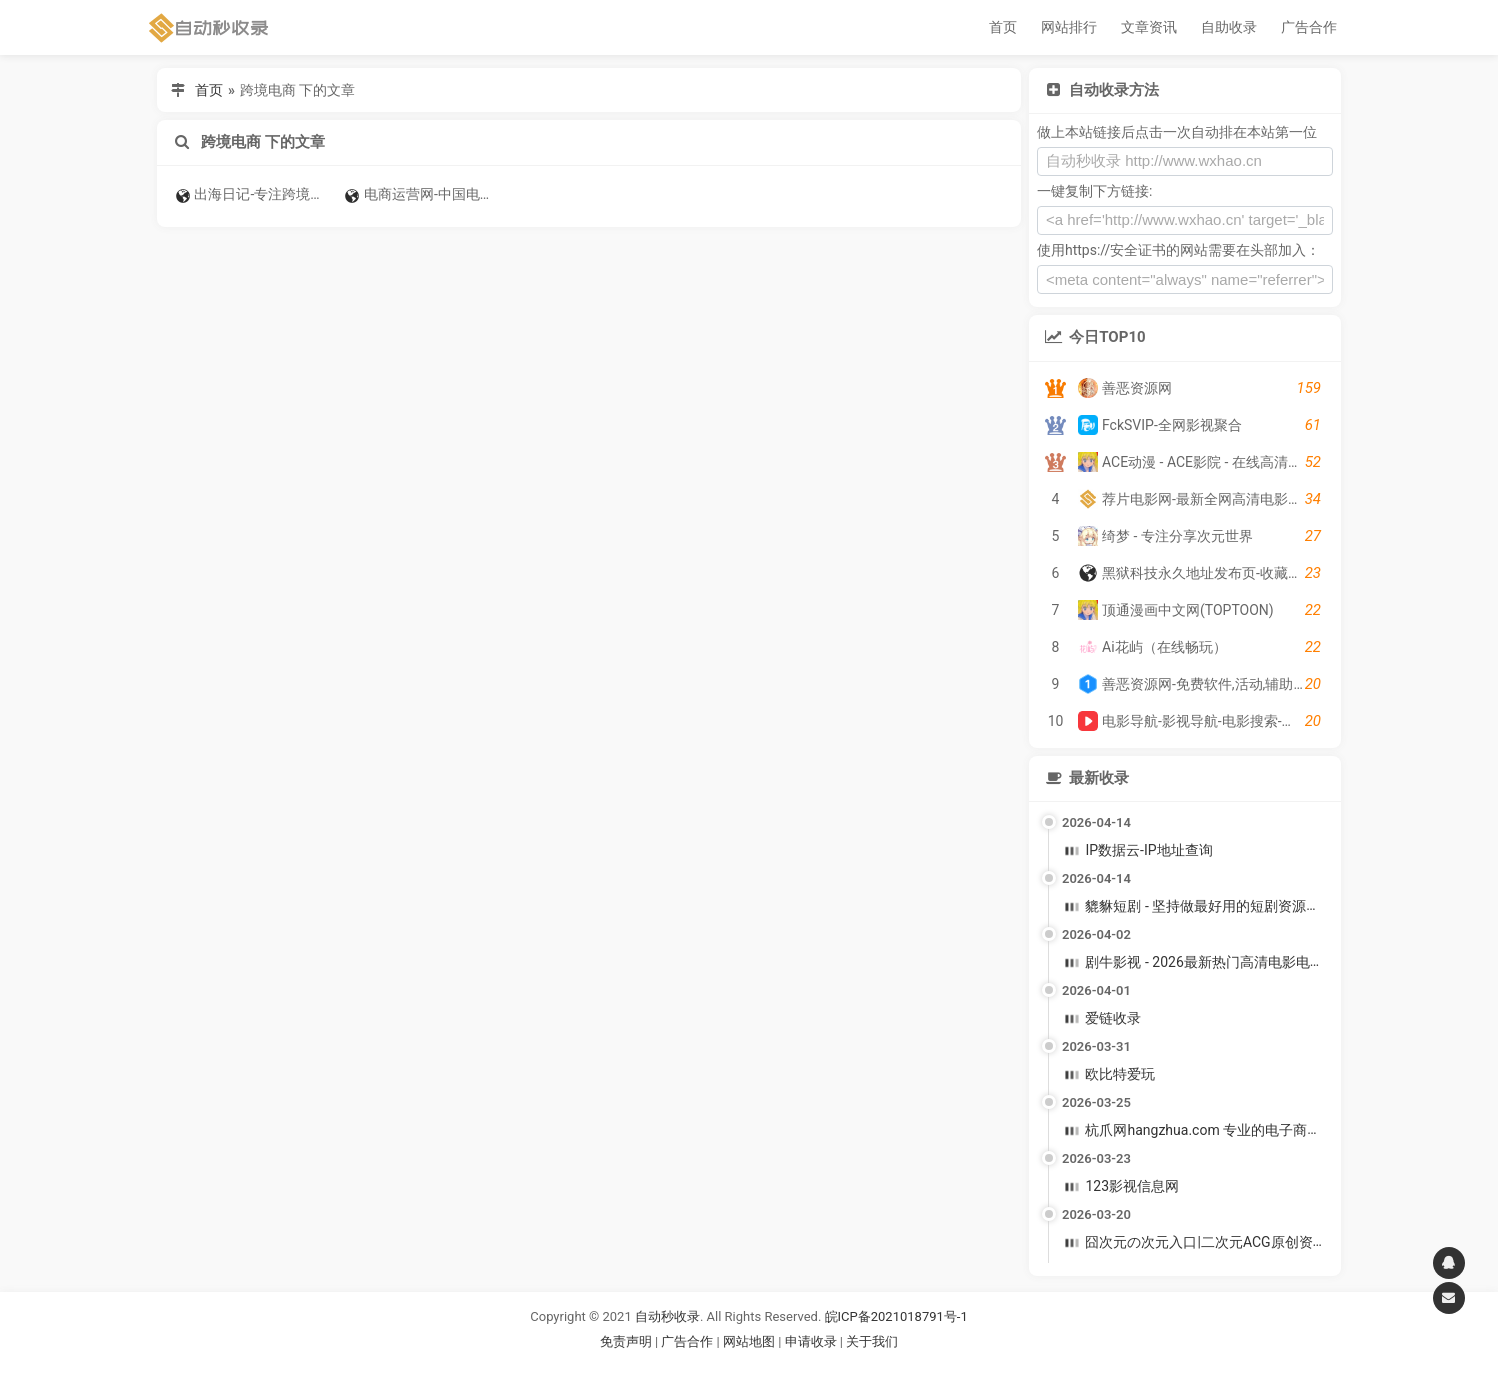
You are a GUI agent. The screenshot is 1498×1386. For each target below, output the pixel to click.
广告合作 (1309, 27)
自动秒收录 (667, 1316)
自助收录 (1229, 27)
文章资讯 (1149, 27)
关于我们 (872, 1341)
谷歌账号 (708, 1365)
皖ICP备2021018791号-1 (896, 1316)
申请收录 (811, 1341)
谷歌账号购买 (777, 1365)
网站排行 (1069, 27)
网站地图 (750, 1341)
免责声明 (626, 1341)
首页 (1003, 27)
